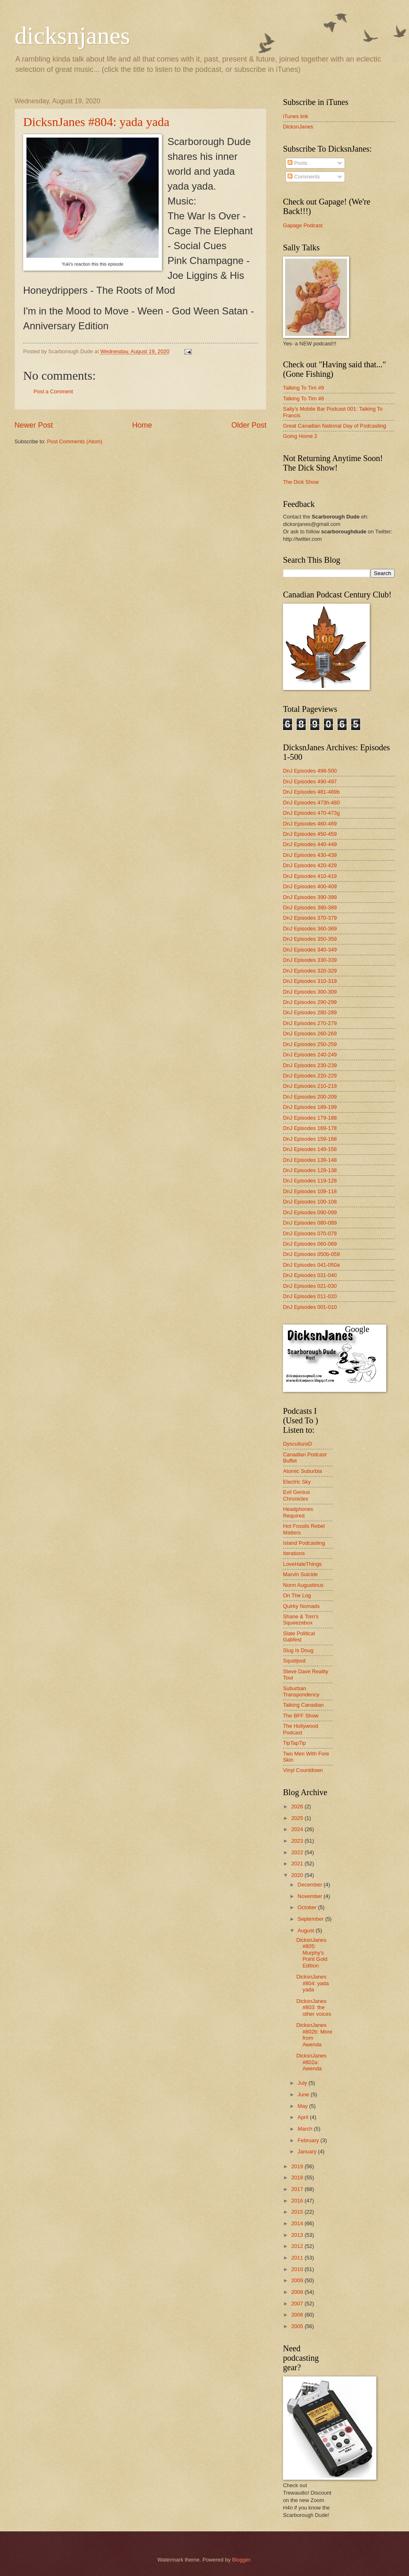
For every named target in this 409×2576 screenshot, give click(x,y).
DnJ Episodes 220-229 (310, 1076)
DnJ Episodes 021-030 (310, 1286)
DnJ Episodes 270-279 (310, 1023)
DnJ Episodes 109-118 (310, 1191)
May (303, 2106)
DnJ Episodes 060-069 (310, 1244)
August (306, 1930)
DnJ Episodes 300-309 (310, 992)
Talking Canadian (303, 1705)
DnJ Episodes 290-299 (310, 1002)
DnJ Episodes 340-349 (310, 950)
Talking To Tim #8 (303, 398)
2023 (297, 1841)
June (304, 2094)
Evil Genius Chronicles (296, 1495)
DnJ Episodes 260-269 (310, 1033)
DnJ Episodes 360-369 (310, 928)
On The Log (297, 1595)
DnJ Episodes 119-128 (310, 1180)
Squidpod (294, 1661)
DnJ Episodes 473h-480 (311, 802)
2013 (297, 2235)
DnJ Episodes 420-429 (310, 865)
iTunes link (295, 116)
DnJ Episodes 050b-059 (311, 1254)
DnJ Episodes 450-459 (310, 834)
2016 (297, 2201)
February (308, 2140)
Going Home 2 (300, 436)
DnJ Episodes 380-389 (310, 907)
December (310, 1884)
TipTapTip (294, 1743)
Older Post (248, 425)
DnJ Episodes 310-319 (310, 981)
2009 (297, 2280)
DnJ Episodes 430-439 (310, 855)
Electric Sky (297, 1482)
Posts (297, 163)
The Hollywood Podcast (300, 1729)
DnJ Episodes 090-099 (310, 1212)
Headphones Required (298, 1512)
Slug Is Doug (298, 1650)
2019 (297, 2166)
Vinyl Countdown (303, 1770)
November (310, 1896)
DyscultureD (297, 1444)
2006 (297, 2315)
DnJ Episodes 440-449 (310, 844)
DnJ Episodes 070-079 (310, 1233)
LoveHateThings (302, 1564)
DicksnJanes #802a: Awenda (311, 2062)
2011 (297, 2258)
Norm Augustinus (303, 1585)
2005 (297, 2326)
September (311, 1919)
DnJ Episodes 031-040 (310, 1275)
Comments (304, 177)
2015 (297, 2212)
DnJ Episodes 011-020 (310, 1296)
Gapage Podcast (303, 225)
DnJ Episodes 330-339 (310, 960)
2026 (297, 1806)
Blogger (241, 2560)
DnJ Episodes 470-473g (311, 813)
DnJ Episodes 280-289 (310, 1012)
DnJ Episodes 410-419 (310, 876)
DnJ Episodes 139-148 (310, 1160)
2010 (297, 2269)
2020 (297, 1875)
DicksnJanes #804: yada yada (96, 121)
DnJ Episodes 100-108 (310, 1202)
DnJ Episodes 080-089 (310, 1223)
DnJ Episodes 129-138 (310, 1170)
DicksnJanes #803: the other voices (313, 2007)
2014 (297, 2223)
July (302, 2083)
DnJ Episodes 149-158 (310, 1149)
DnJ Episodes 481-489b (311, 792)
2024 (297, 1829)
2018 (297, 2177)
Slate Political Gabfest (299, 1636)
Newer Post (33, 425)
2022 (297, 1852)
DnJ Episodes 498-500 (310, 771)
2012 (297, 2246)
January (307, 2151)
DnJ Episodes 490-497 (310, 781)
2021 (297, 1863)
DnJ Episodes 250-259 (310, 1044)
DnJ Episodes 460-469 (310, 824)
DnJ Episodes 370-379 (310, 918)
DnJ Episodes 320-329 (310, 971)
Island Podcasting (304, 1543)
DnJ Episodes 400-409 (310, 886)
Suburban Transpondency (301, 1691)
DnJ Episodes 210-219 (310, 1086)
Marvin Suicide (300, 1574)
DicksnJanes (298, 127)
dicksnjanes (72, 35)
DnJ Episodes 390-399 (310, 897)
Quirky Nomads (301, 1606)
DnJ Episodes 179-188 (310, 1118)
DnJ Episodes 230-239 (310, 1065)
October (307, 1907)
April (303, 2117)
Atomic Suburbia (302, 1471)
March (305, 2129)
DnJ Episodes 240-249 (310, 1054)
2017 (297, 2189)
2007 (297, 2303)
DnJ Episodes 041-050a (311, 1265)
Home (142, 425)
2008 (297, 2292)
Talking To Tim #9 (303, 388)
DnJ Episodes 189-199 (310, 1107)
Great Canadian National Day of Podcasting (334, 426)
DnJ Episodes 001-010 (310, 1307)
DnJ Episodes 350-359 (310, 939)
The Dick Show (301, 482)
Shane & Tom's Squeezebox (301, 1619)
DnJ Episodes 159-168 (310, 1139)
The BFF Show (301, 1716)
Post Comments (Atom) (74, 441)
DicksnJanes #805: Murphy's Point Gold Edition (311, 1953)
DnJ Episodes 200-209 (310, 1097)
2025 (297, 1818)
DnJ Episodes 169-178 (310, 1128)
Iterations (294, 1553)
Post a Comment (53, 391)
